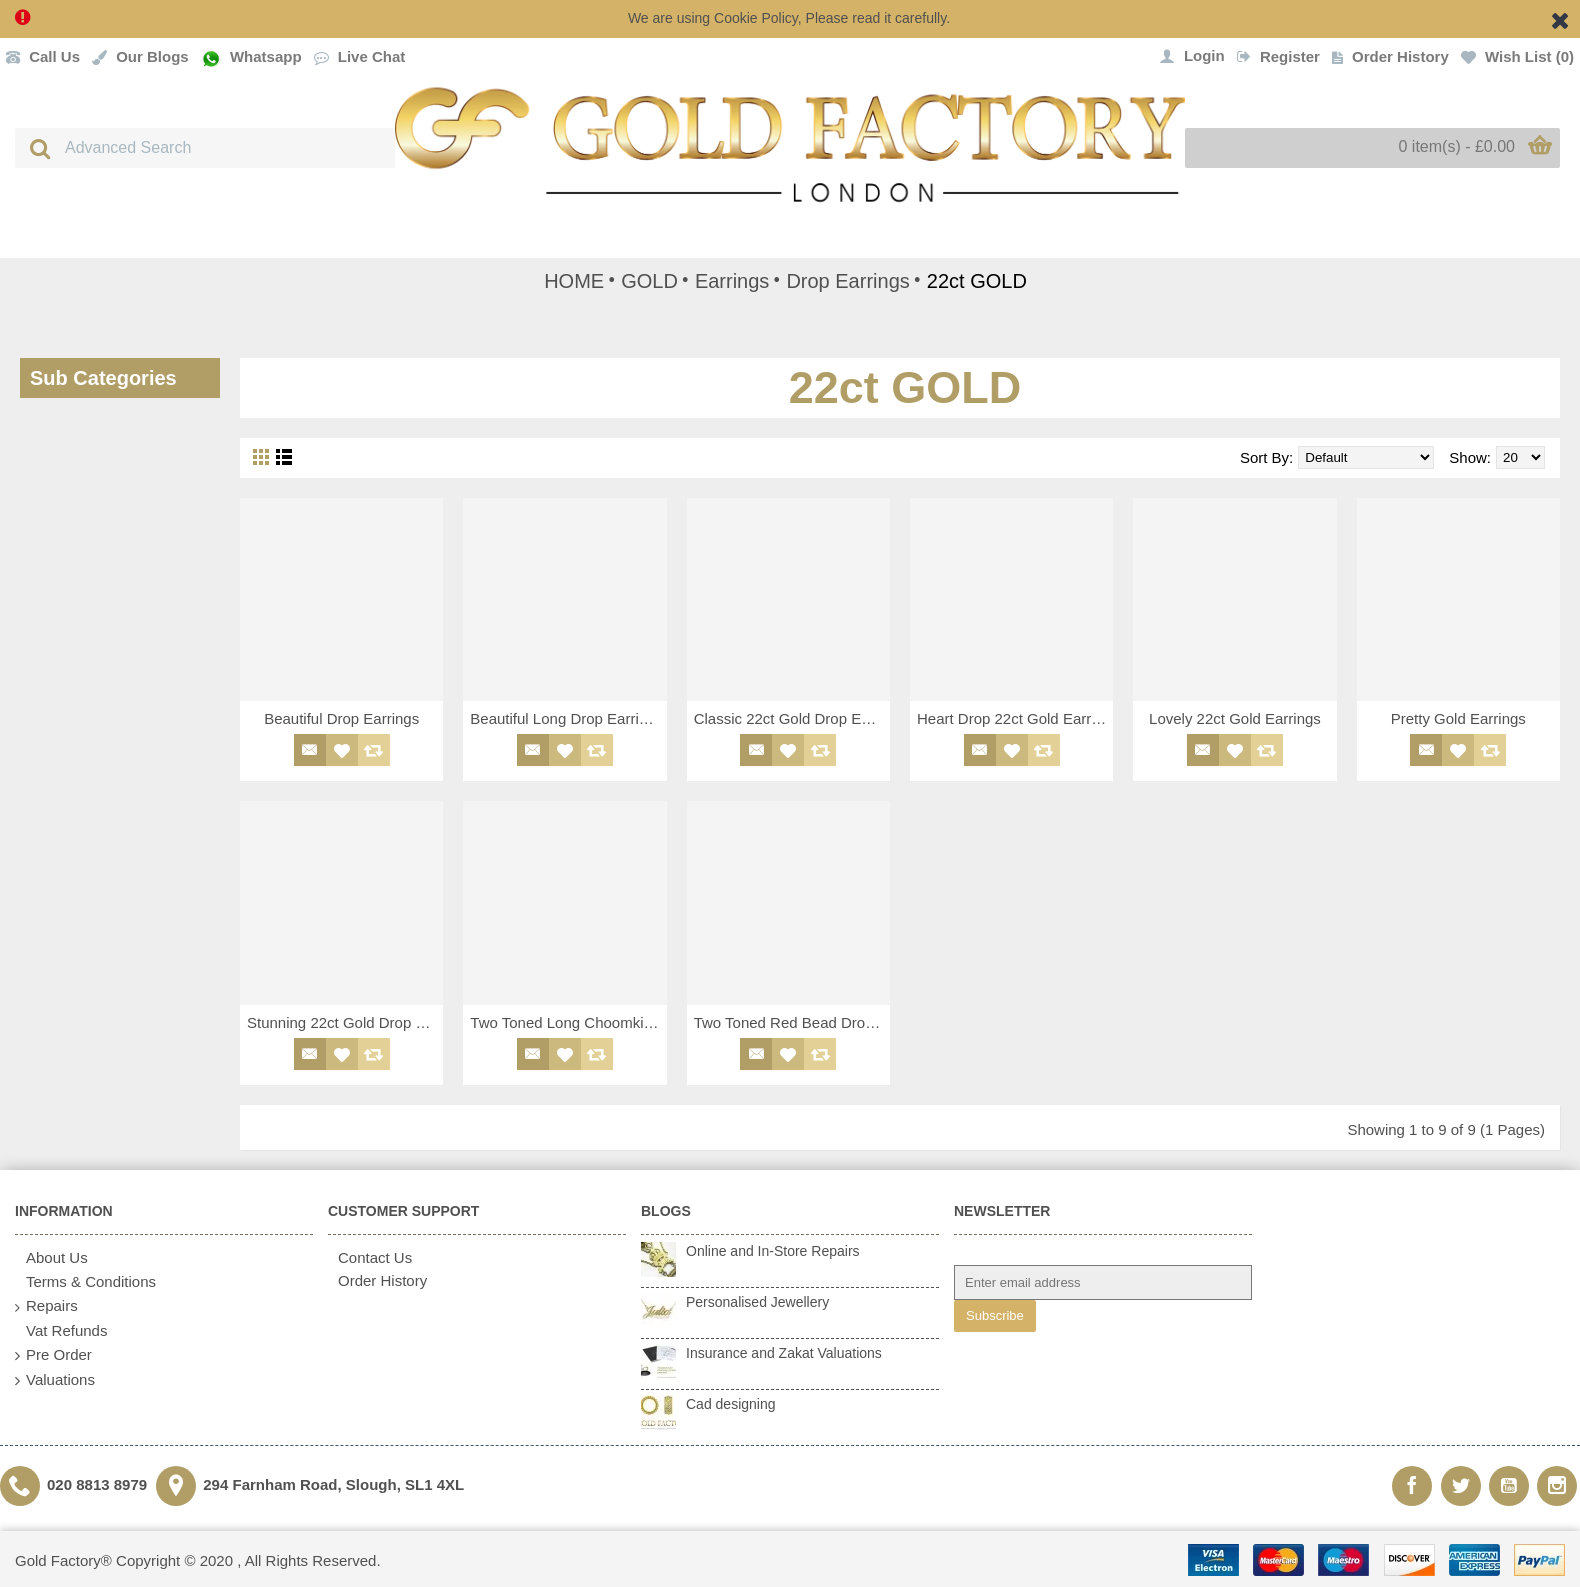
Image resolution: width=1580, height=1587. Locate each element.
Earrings (732, 281)
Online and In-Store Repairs (773, 1251)
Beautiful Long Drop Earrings (566, 718)
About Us (51, 1258)
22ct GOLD (977, 281)
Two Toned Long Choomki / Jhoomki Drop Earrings (568, 1022)
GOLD (649, 281)
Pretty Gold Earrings (1458, 718)
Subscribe (995, 1315)
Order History (377, 1280)
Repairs (46, 1306)
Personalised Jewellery (757, 1302)
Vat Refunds (61, 1331)
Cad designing (731, 1404)
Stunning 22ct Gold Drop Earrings (345, 1022)
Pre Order (53, 1355)
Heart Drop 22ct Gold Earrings (1015, 718)
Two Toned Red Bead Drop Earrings (792, 1022)
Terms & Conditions (85, 1282)
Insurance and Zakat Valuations (784, 1353)
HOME (574, 281)
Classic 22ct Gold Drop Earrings (792, 718)
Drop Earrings (847, 281)
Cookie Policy (756, 18)
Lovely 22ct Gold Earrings (1235, 718)
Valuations (55, 1380)
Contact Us (370, 1257)
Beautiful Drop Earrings (341, 718)
